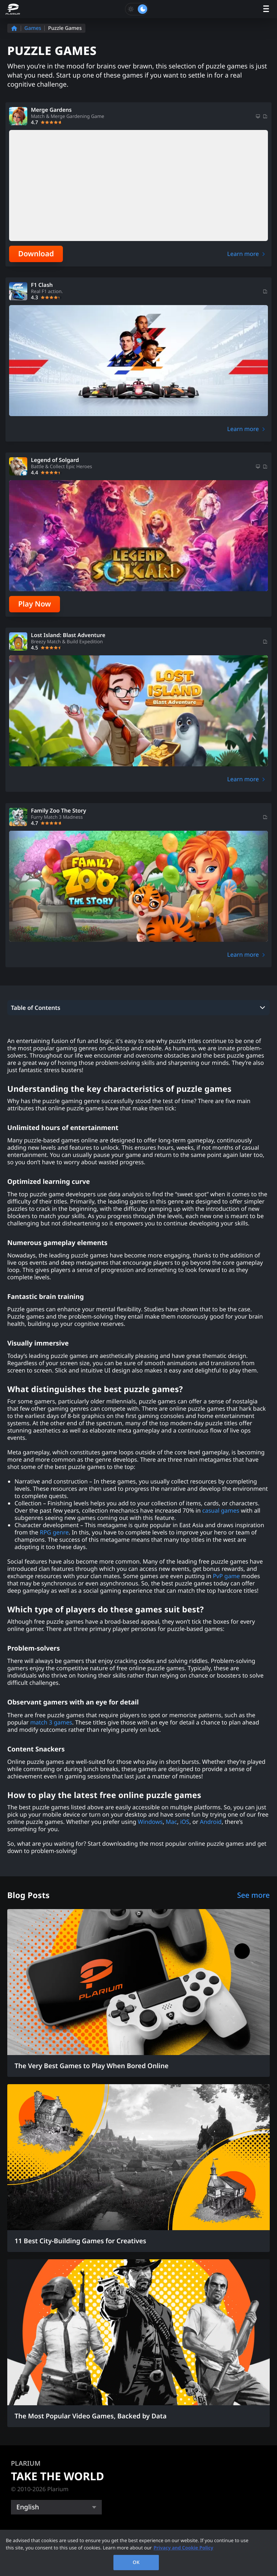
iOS (184, 1822)
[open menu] (266, 9)
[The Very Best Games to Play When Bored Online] (138, 1993)
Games (32, 28)
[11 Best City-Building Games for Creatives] (138, 2168)
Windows (150, 1822)
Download (36, 253)
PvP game (226, 1576)
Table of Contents (35, 1008)
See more (253, 1895)
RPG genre (54, 1532)
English (27, 2507)
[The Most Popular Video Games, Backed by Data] (138, 2343)
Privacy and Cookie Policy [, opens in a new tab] (183, 2547)
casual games (220, 1510)
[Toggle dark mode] (136, 9)
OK (136, 2562)
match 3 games (51, 1722)
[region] (138, 2553)
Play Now (34, 604)
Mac (171, 1822)
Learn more (243, 254)
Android (211, 1822)
